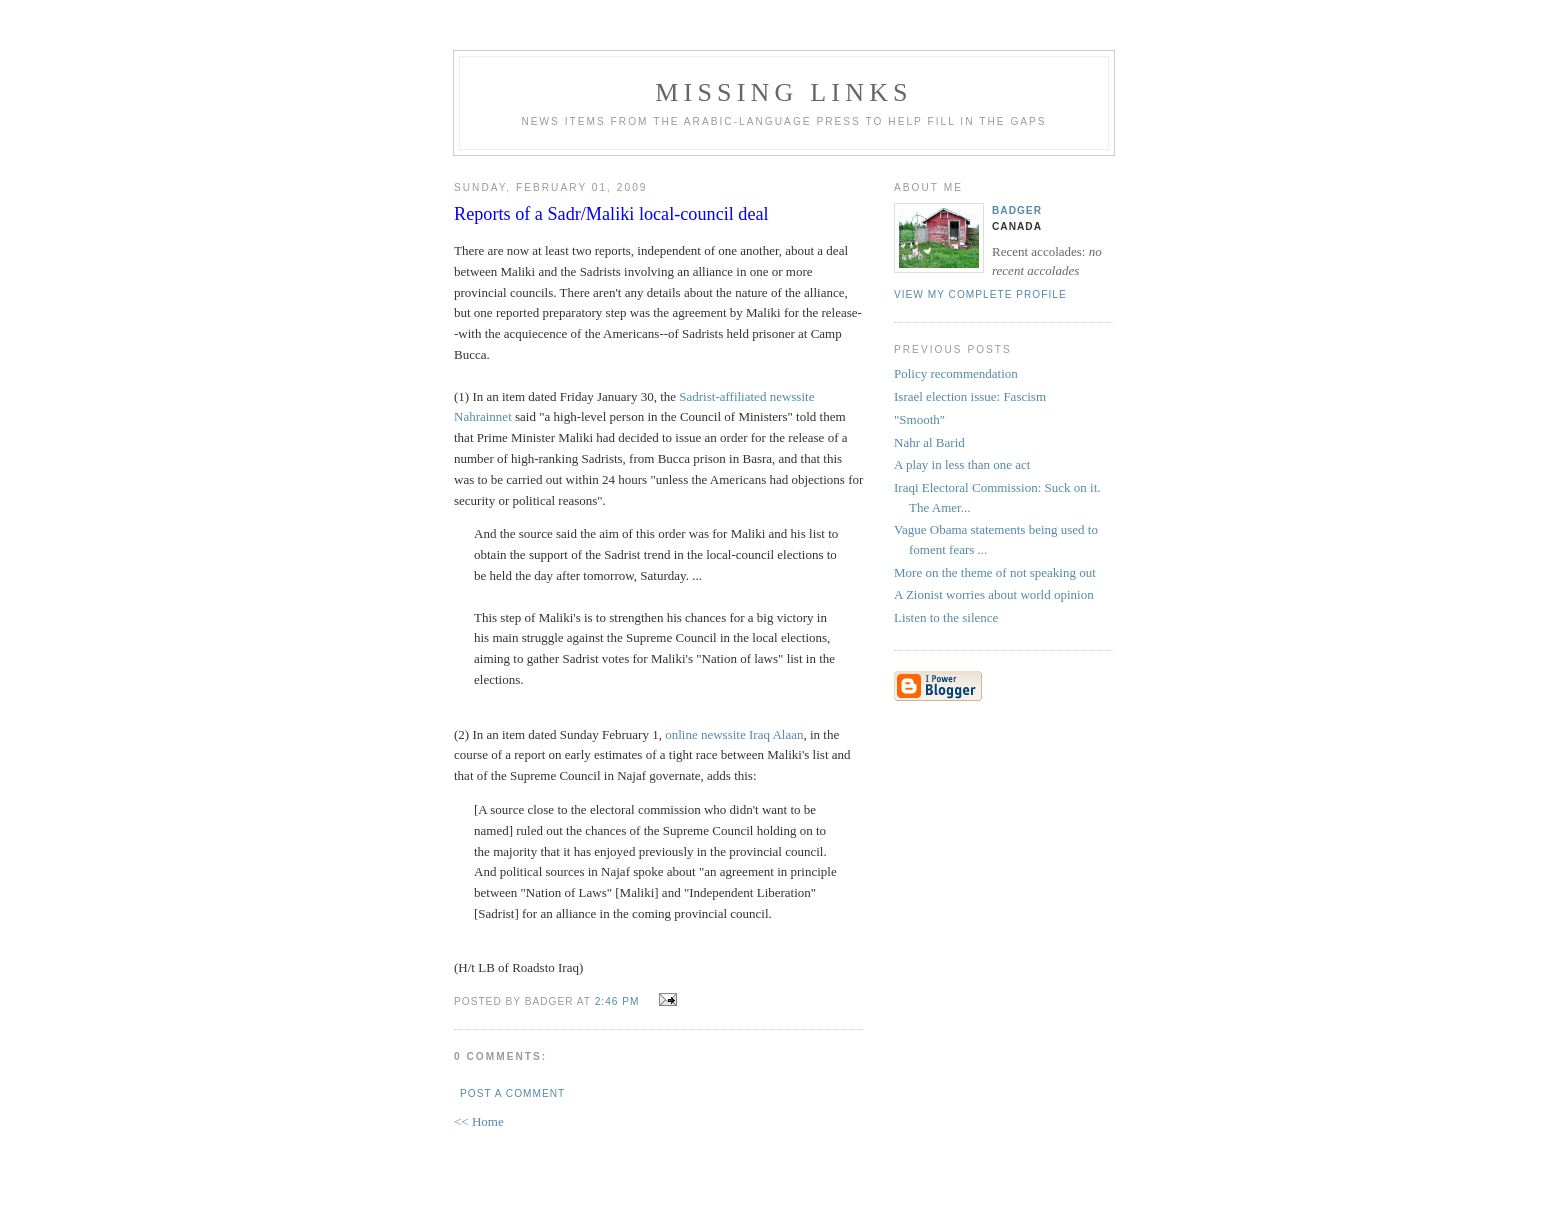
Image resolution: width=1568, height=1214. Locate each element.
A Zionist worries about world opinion (994, 594)
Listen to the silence (946, 617)
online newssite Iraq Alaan (734, 734)
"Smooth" (919, 419)
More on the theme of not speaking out (995, 572)
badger (1017, 210)
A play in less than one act (962, 464)
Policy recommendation (956, 373)
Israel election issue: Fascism (970, 396)
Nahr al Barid (929, 442)
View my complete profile (980, 294)
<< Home (479, 1121)
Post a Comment (512, 1093)
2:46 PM (617, 1001)
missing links (784, 92)
